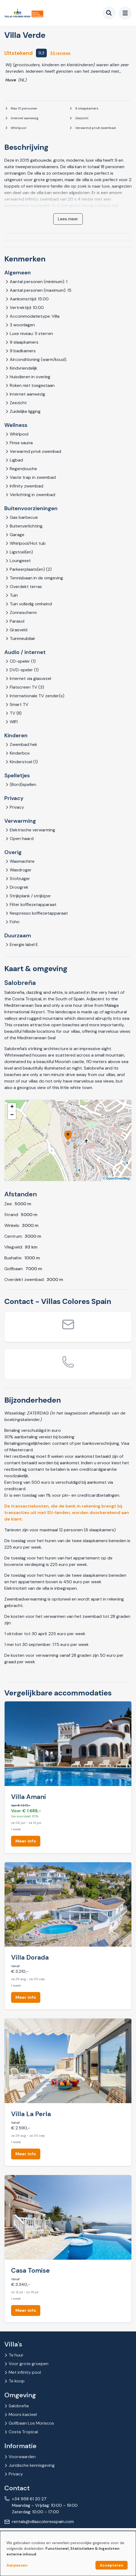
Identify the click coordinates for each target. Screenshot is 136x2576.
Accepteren (111, 2565)
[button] (68, 1135)
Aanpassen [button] (17, 2565)
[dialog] (68, 2553)
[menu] (125, 12)
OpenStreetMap (118, 1178)
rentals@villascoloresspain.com (43, 2521)
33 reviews (60, 53)
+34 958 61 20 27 (29, 2499)
